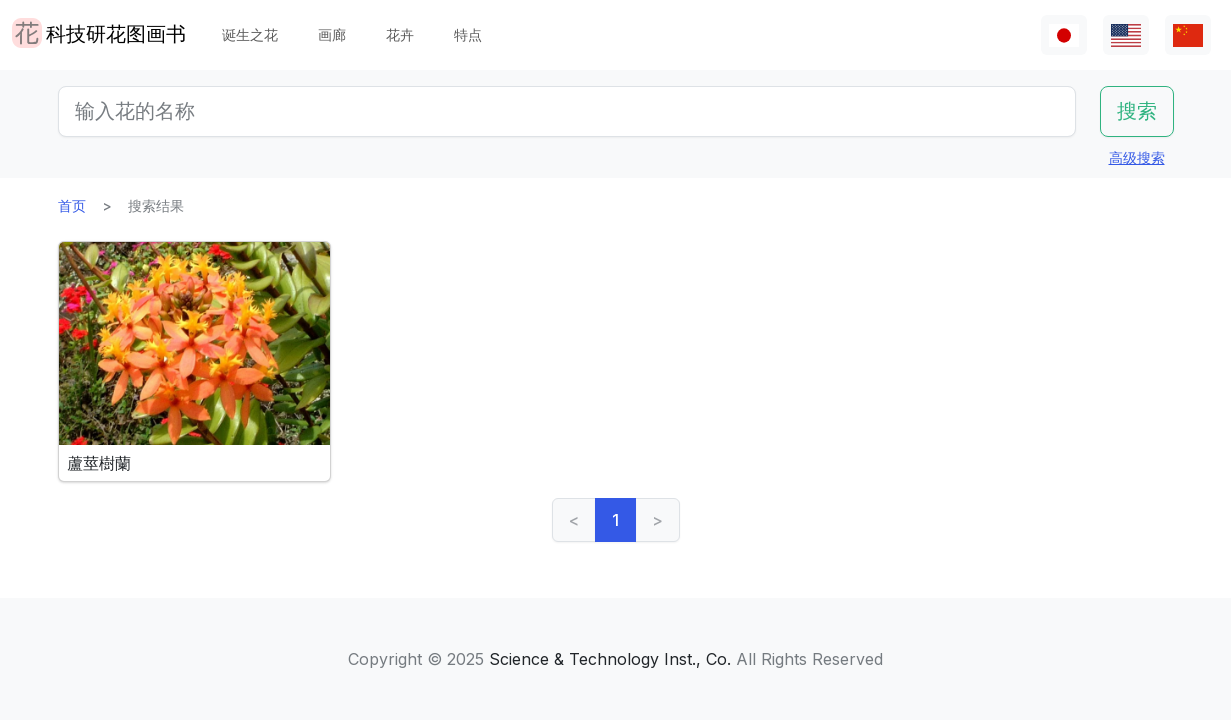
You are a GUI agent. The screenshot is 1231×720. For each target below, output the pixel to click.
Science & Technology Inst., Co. (610, 659)
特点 (468, 34)
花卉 (400, 34)
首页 (72, 205)
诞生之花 (250, 34)
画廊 (332, 34)
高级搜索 (1137, 157)
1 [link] (615, 520)
